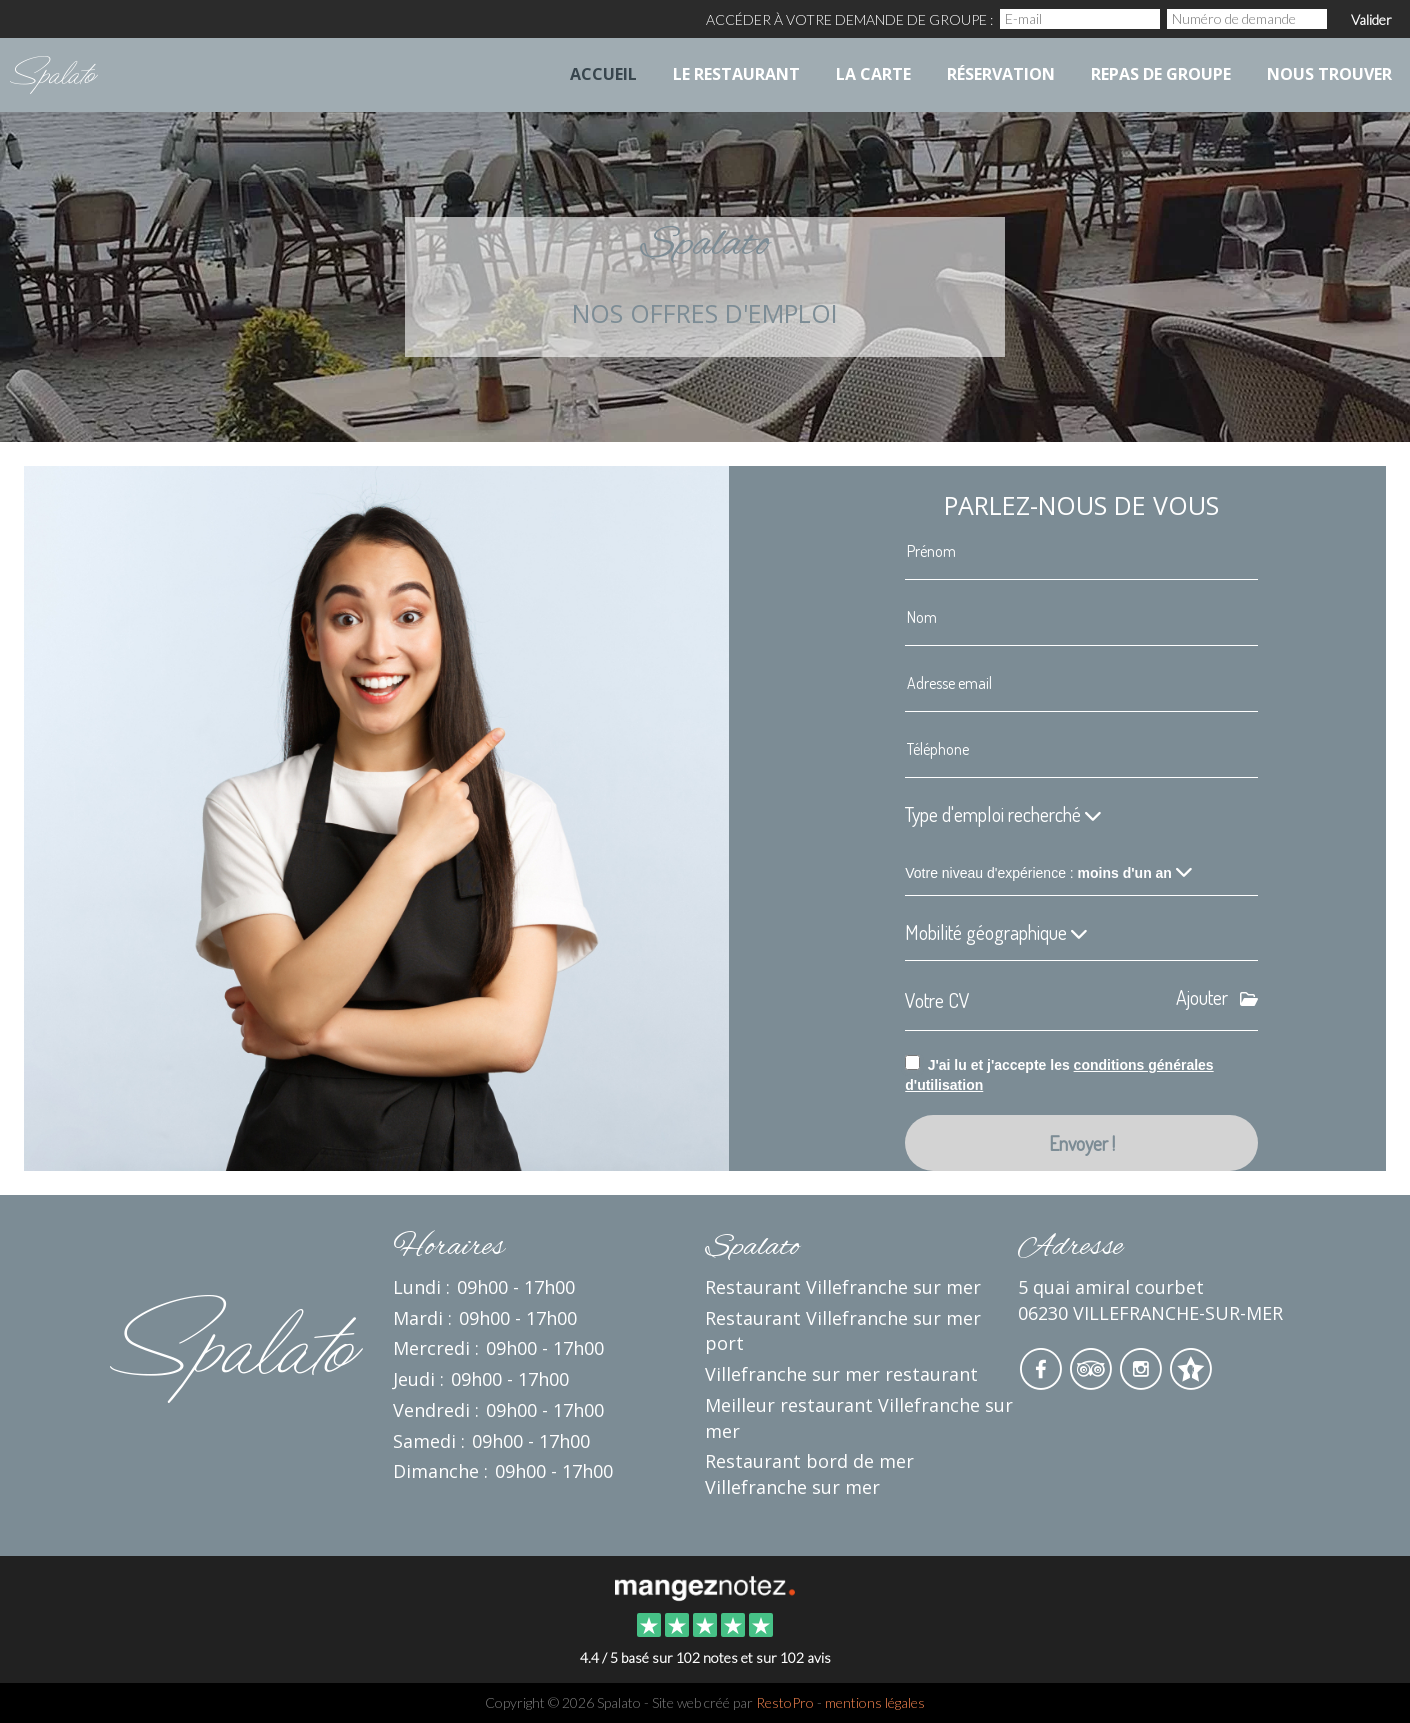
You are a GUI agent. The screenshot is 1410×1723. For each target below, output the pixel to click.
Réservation (1001, 74)
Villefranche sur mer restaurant (841, 1374)
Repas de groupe (1161, 74)
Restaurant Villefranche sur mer (843, 1287)
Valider (1371, 19)
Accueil (603, 74)
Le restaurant (736, 74)
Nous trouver (1329, 74)
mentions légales (875, 1702)
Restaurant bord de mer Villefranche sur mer (809, 1474)
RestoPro (785, 1702)
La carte (873, 74)
